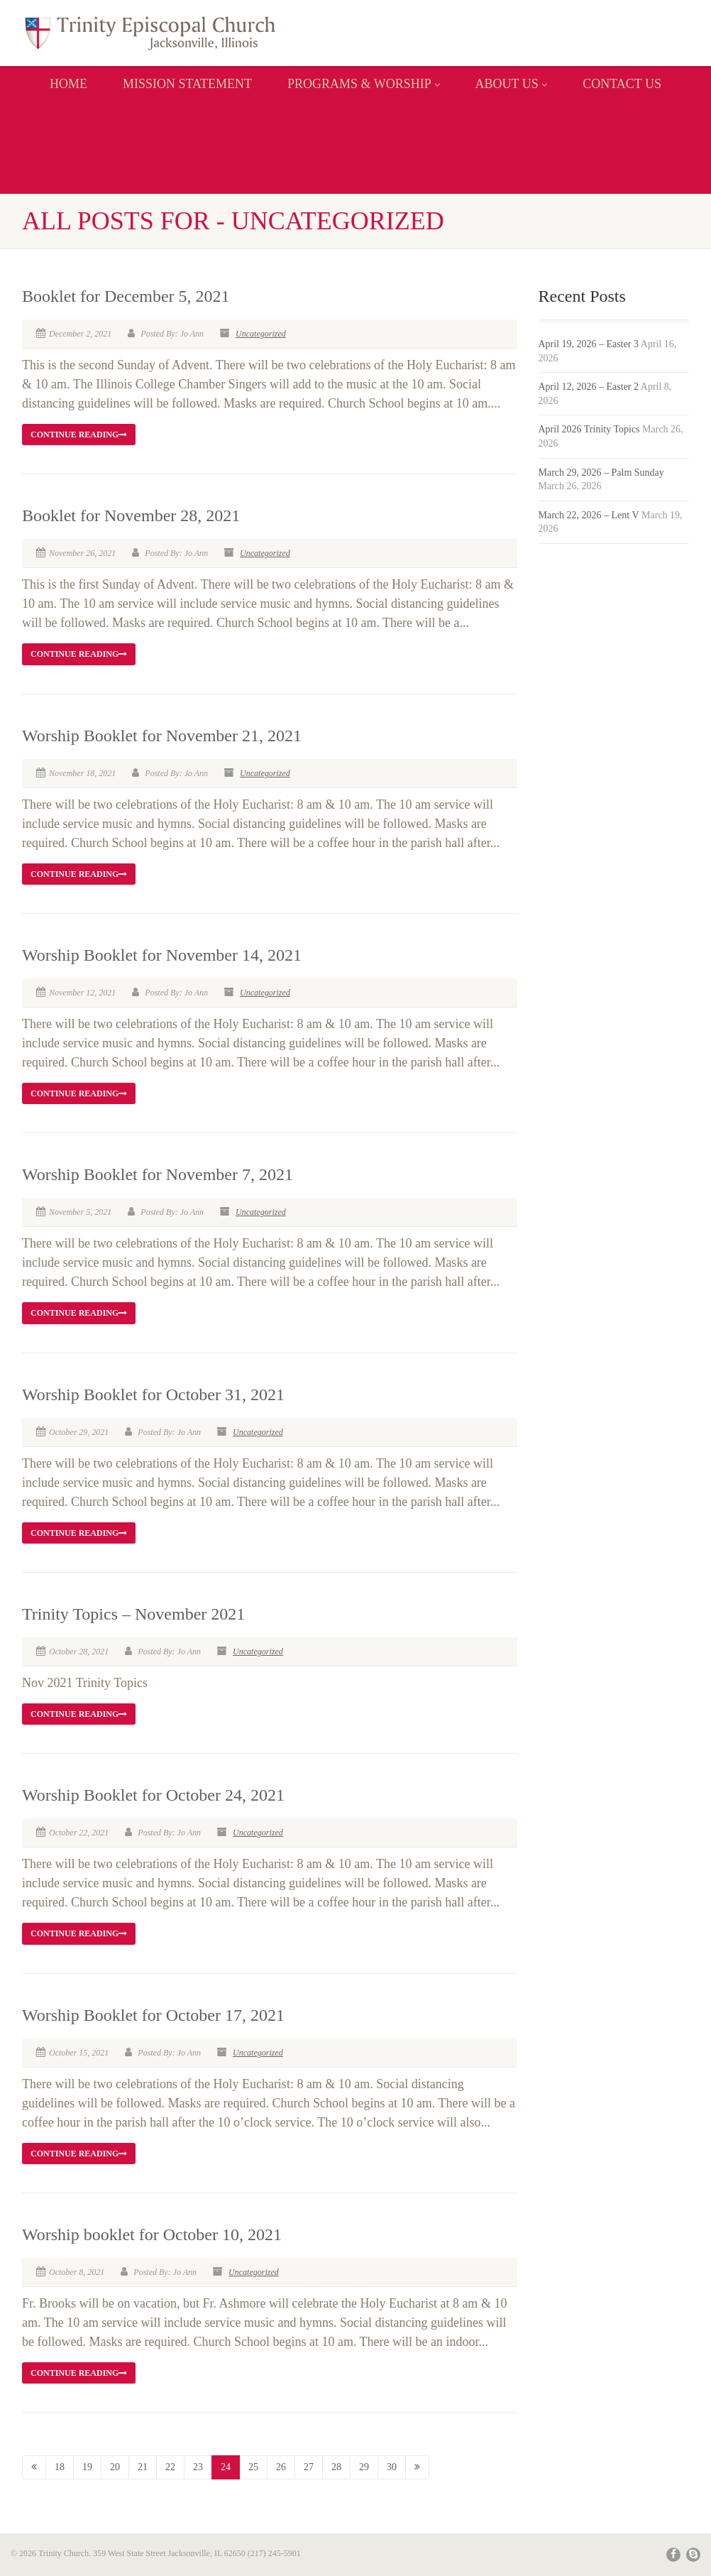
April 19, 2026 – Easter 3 (589, 344)
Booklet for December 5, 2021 (126, 296)
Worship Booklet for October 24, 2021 (153, 1795)
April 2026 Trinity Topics (589, 429)
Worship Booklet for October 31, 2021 (153, 1394)
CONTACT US (622, 84)
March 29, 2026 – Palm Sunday (601, 472)
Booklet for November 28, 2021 (131, 515)
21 (143, 2467)
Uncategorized (261, 334)
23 (198, 2467)
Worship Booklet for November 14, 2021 (162, 955)
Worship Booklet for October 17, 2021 (153, 2015)
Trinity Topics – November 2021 (133, 1614)
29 (364, 2467)
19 (87, 2467)
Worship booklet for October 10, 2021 (152, 2234)
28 (336, 2467)
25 (253, 2467)
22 (170, 2467)
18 (60, 2467)
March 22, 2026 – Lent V (589, 515)
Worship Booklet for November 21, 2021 (162, 735)
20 (115, 2467)
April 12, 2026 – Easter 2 (589, 386)
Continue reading (79, 435)
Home (68, 84)
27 (309, 2467)
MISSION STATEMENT (187, 84)
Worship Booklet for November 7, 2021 (157, 1174)
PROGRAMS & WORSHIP (363, 84)
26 (281, 2467)
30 (392, 2467)
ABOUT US (511, 84)
